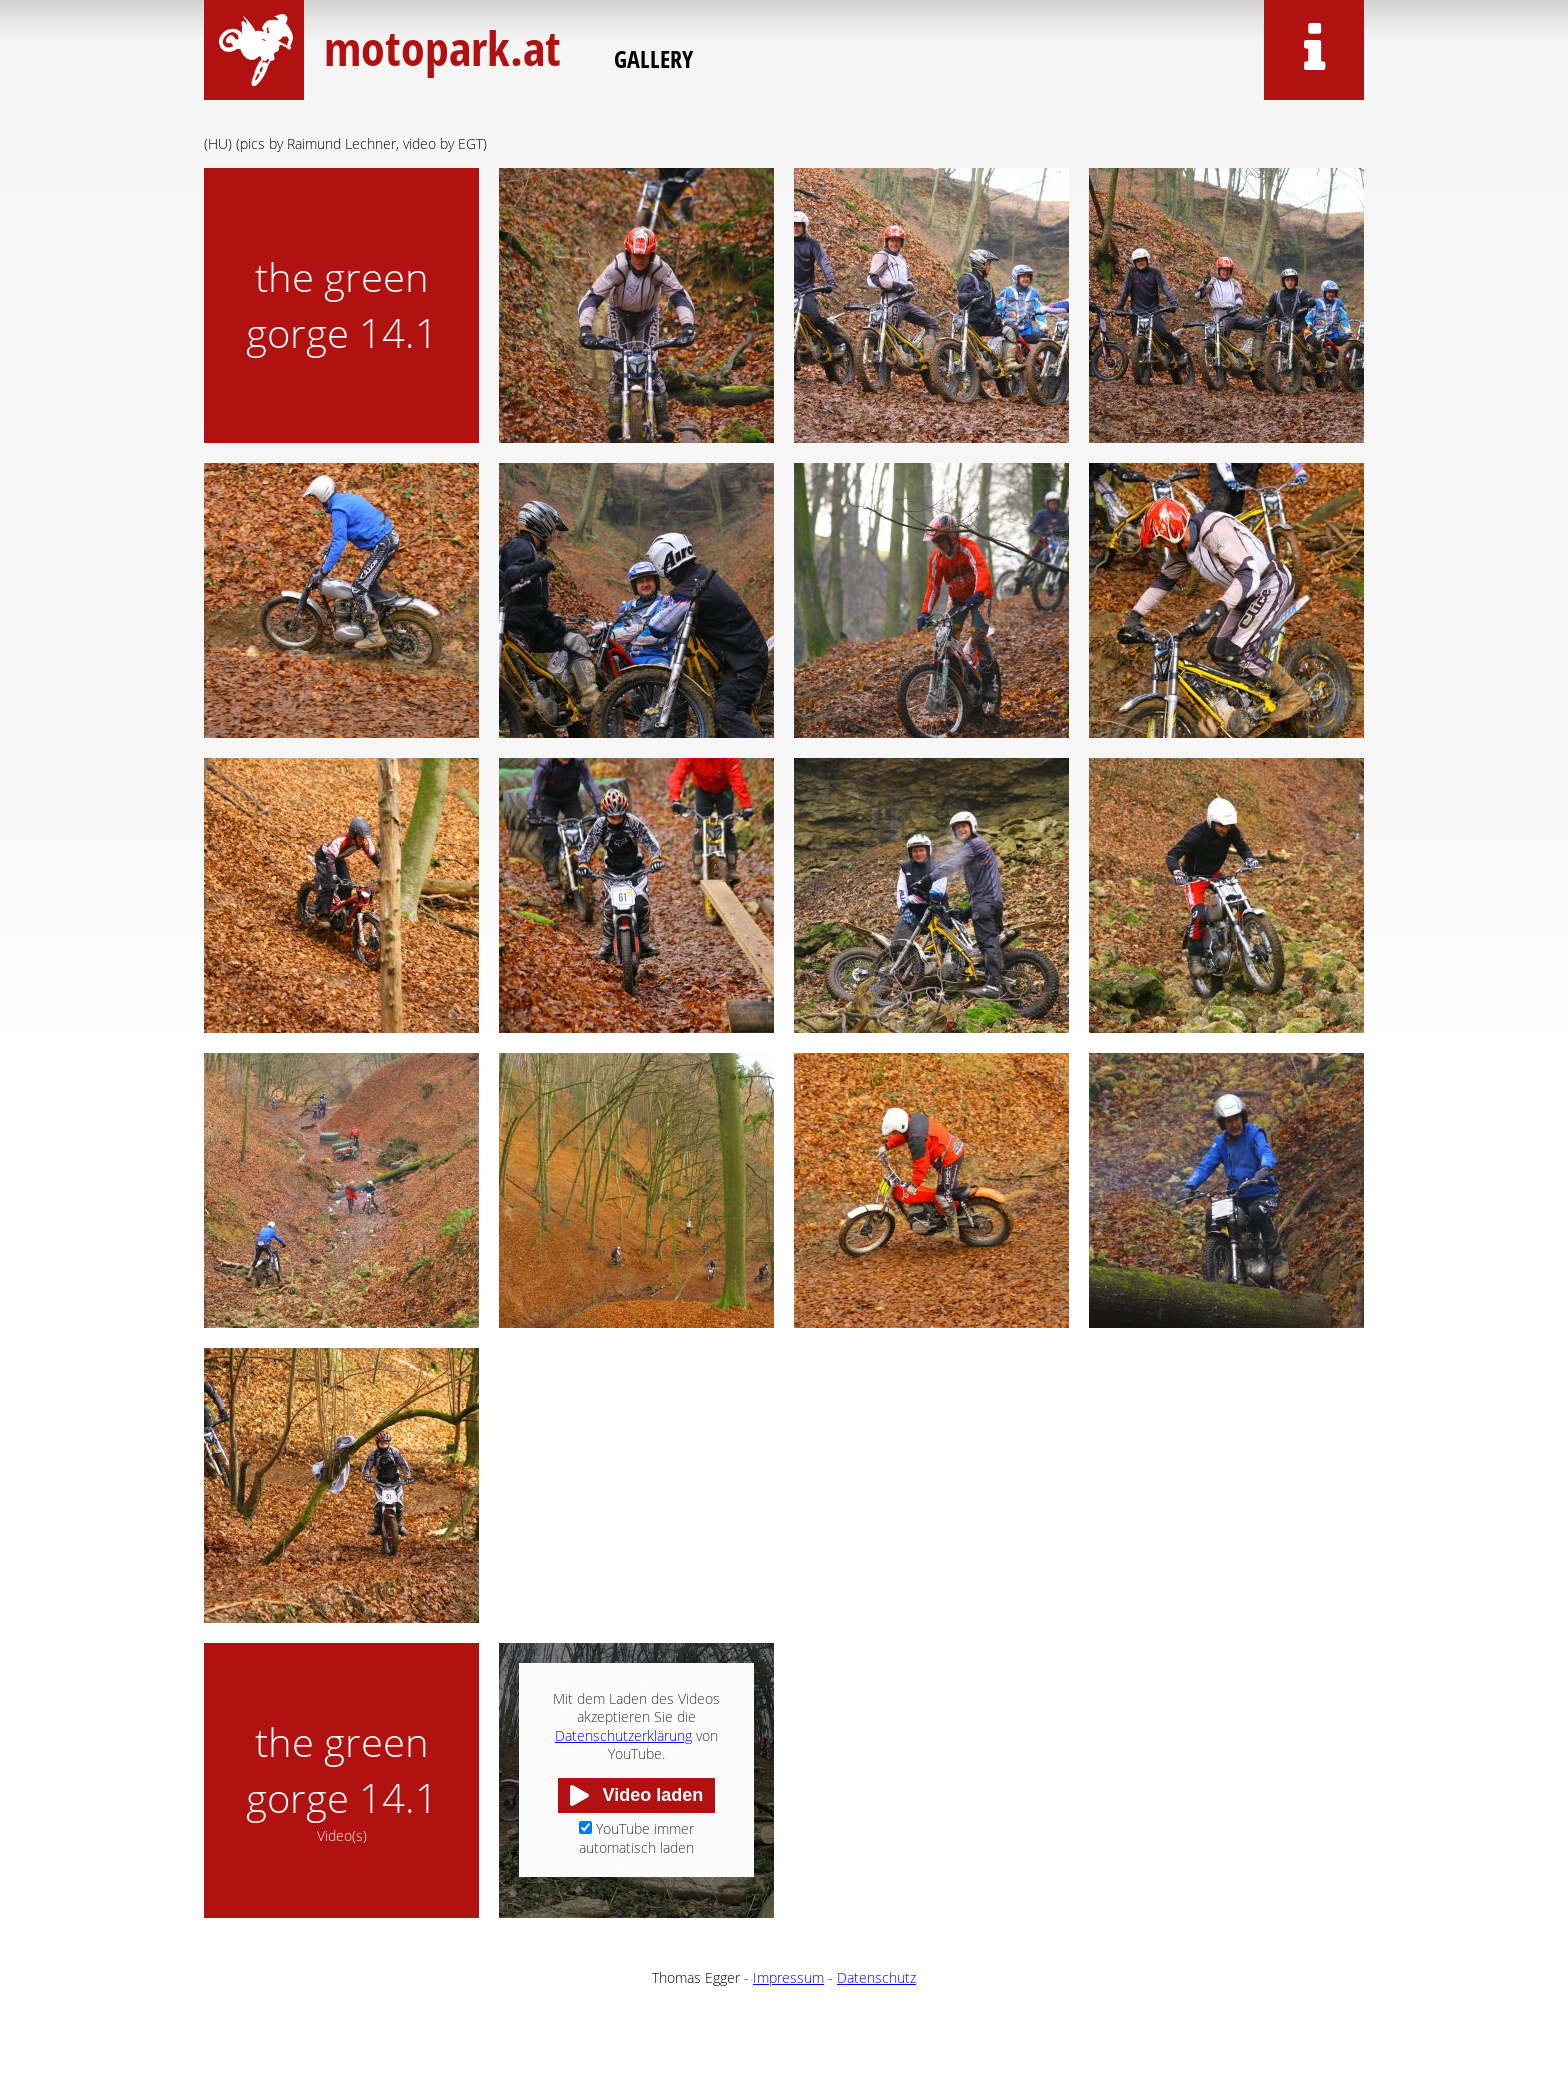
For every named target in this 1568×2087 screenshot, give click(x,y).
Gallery (653, 58)
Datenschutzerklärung (623, 1735)
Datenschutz (876, 1977)
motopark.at (439, 47)
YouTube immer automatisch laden (636, 1838)
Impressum (788, 1977)
